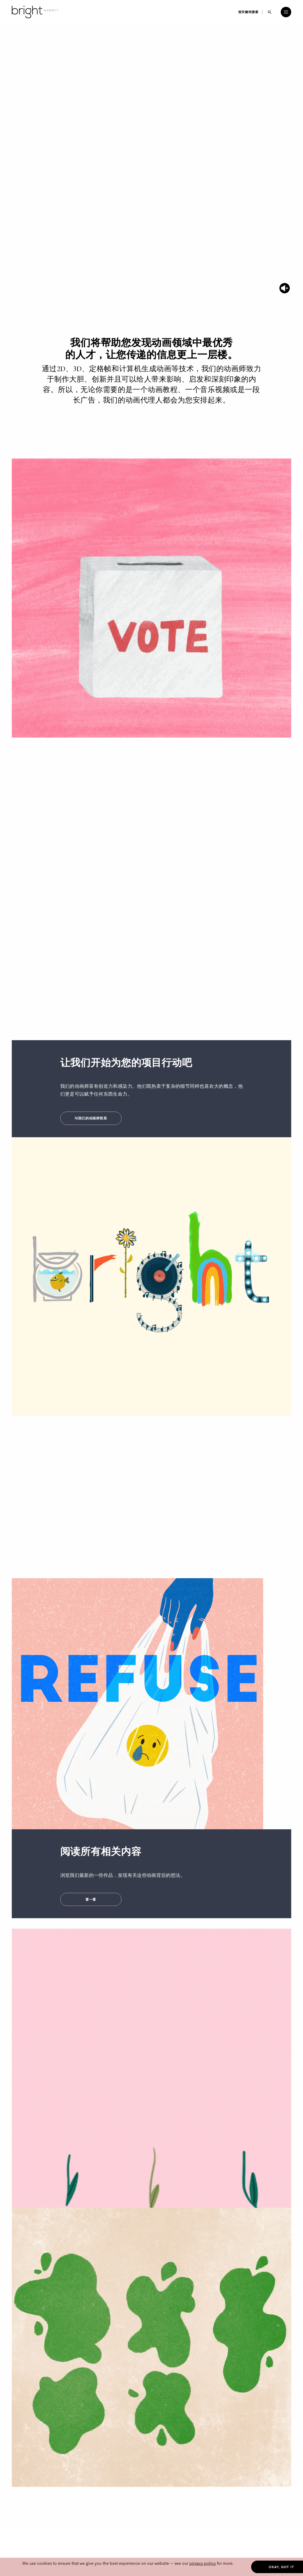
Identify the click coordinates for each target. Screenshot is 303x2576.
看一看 (90, 1899)
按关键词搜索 (248, 12)
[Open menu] (286, 12)
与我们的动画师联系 (90, 1118)
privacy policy (202, 2563)
